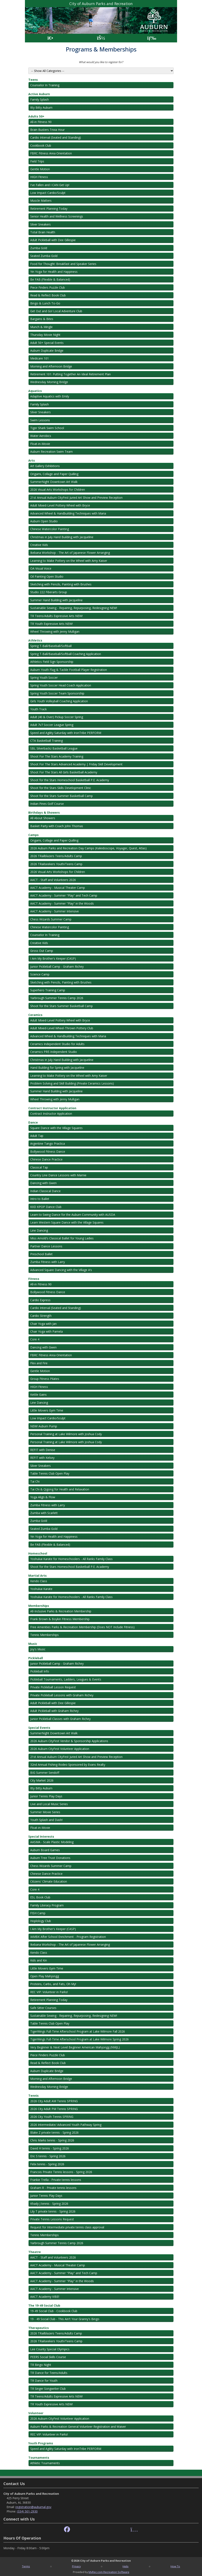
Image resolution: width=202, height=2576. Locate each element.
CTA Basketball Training (46, 741)
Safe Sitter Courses (43, 2008)
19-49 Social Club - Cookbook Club (53, 2311)
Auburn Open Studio (44, 521)
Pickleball (35, 1658)
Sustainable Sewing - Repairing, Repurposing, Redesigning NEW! (73, 608)
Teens (33, 80)
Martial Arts (37, 1576)
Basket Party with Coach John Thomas (56, 826)
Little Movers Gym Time (46, 1410)
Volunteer (35, 2413)
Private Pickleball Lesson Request (53, 1687)
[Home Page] (50, 38)
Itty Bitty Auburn (41, 107)
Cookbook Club (40, 145)
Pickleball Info (39, 1671)
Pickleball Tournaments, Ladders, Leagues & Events (65, 1679)
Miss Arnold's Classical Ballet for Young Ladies (62, 1238)
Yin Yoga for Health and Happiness (54, 272)
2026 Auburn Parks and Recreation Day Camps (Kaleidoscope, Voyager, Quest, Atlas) (88, 848)
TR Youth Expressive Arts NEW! (51, 624)
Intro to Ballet (39, 1199)
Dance (33, 1122)
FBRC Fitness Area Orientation (51, 153)
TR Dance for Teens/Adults (48, 2373)
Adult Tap (36, 1136)
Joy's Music (37, 1649)
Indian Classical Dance (45, 1191)
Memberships (38, 1606)
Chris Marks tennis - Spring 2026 (52, 2140)
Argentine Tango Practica (47, 1143)
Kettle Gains (38, 1395)
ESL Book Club (40, 1897)
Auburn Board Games (45, 1850)
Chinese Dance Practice (46, 1159)
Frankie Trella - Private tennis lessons (55, 2180)
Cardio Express (40, 1300)
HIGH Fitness (39, 177)
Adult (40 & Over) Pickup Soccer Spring (56, 717)
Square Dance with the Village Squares (56, 1128)
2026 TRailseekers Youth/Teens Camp (56, 864)
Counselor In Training (44, 85)
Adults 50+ (36, 116)
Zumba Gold (38, 248)
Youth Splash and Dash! (46, 1820)
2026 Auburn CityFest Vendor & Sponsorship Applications (69, 1741)
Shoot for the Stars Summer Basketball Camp (61, 796)
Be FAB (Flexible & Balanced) (50, 279)
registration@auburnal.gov (33, 2507)
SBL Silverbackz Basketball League (54, 748)
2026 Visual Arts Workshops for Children (57, 490)
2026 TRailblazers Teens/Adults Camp (56, 856)
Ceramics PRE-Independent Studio (53, 1052)
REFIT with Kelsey (42, 1458)
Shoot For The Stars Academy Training (56, 756)
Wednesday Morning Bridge (49, 382)
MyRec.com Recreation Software (109, 2572)
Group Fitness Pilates (44, 1379)
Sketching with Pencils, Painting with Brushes (60, 584)
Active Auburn (39, 94)
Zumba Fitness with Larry (47, 1262)
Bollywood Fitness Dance (47, 1152)
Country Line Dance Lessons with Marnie (58, 1175)
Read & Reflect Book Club (48, 295)
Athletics (35, 640)
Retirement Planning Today (48, 209)
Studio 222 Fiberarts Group (48, 592)
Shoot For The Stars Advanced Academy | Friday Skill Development (76, 764)
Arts (31, 460)
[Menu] (151, 38)
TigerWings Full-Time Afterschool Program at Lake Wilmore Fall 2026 (77, 2031)
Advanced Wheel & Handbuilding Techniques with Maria (68, 513)
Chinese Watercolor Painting (49, 529)
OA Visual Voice (40, 568)
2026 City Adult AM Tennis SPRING (54, 2101)
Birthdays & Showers (44, 812)
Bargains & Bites (41, 319)
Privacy (76, 2566)
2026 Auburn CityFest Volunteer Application (59, 1749)
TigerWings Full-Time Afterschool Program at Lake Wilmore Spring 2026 (79, 2039)
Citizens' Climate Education (48, 1881)
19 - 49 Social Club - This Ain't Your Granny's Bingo (64, 2319)
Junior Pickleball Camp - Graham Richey (57, 966)
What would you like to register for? (101, 62)
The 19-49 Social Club (44, 2305)
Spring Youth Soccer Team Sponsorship (57, 693)
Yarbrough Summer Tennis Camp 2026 (56, 998)
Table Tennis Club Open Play (49, 1473)
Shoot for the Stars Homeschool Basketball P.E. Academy (69, 780)
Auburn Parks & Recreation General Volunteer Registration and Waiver (78, 2427)
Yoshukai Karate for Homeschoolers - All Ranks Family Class (71, 1559)
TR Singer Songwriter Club (48, 2389)
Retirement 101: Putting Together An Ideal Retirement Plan (70, 374)
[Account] (101, 38)
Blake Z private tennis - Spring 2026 (54, 2132)
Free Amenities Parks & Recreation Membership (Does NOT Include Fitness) (82, 1627)
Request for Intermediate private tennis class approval (67, 2227)
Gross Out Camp (41, 951)
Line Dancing (39, 1230)
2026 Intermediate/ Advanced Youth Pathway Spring (65, 2125)
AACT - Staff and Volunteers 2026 (53, 880)
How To (175, 2566)
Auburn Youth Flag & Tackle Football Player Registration (68, 670)
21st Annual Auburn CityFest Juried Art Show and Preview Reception (76, 498)
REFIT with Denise (42, 1450)
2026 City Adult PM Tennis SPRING (54, 2109)
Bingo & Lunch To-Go (45, 303)
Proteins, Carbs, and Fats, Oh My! (53, 1984)
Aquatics (35, 391)
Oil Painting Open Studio (46, 576)
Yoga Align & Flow (42, 1497)
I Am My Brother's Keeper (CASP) (53, 958)
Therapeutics (38, 2328)
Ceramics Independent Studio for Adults (57, 1044)
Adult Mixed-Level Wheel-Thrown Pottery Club (61, 1028)
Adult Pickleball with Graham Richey (54, 1711)
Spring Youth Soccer (44, 677)
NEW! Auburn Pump (43, 1426)
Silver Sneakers (40, 224)
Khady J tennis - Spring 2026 (49, 2204)
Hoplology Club (40, 1921)
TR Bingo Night (40, 2365)
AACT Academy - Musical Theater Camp (57, 888)
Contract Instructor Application (52, 1108)
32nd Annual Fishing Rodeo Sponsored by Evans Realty (67, 1765)
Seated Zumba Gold (43, 256)
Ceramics (35, 1015)
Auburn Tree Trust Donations (50, 1858)
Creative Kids (39, 545)
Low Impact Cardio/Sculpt (48, 193)
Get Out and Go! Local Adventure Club (56, 311)
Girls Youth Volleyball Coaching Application (59, 701)
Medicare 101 (39, 358)
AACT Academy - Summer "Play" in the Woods (62, 903)
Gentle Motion (40, 169)
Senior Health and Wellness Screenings (56, 216)
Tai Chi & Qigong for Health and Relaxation (59, 1489)
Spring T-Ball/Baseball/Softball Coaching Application (65, 654)
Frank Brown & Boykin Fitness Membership (60, 1619)
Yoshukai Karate (41, 1589)
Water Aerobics (40, 436)
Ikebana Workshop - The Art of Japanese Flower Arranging (70, 553)
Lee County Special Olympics (50, 2349)
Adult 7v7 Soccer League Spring (51, 725)
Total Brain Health (42, 232)
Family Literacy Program (47, 1905)
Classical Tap (39, 1167)
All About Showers (42, 818)
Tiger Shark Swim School (47, 428)
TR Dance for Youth (43, 2381)
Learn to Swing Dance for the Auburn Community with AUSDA (72, 1215)
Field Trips (37, 161)
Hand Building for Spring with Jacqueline (57, 1068)
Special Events (39, 1728)
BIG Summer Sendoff (44, 1773)
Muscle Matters (41, 201)
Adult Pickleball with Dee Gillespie (53, 240)
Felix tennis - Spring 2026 (47, 2164)
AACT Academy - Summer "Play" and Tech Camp (63, 895)
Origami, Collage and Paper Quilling (54, 474)
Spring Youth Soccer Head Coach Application (60, 685)
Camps (33, 835)
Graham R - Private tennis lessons (53, 2188)
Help (125, 2566)
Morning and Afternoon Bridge (51, 366)
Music (32, 1644)
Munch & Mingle (41, 327)
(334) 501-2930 (27, 2511)
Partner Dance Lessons (46, 1246)
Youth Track (38, 709)
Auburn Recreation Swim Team (51, 452)
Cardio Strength (41, 1316)
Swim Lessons (40, 420)
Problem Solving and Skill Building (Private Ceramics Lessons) (72, 1083)
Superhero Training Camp (47, 990)
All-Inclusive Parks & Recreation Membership (60, 1611)
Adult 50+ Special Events (47, 343)
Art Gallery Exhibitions (45, 466)
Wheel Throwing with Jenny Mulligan (54, 631)
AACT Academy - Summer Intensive (54, 911)
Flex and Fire (39, 1363)
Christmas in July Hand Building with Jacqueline (61, 537)
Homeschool (37, 1553)
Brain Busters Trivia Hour (47, 130)
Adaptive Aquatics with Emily (49, 396)
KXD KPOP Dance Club (45, 1207)
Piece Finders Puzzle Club (47, 287)
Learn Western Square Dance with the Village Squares (67, 1222)
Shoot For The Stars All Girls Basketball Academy (63, 772)
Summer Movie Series (45, 1812)
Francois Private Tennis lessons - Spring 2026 (61, 2172)
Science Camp (39, 974)
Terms (26, 2566)
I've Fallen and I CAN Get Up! (49, 185)
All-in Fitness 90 (41, 122)
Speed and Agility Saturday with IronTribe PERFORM (65, 733)
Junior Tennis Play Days (46, 1796)
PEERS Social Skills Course (48, 2357)
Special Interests (41, 1836)
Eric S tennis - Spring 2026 (48, 2156)
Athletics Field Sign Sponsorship (51, 662)
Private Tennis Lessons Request (52, 2219)
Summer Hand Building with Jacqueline (56, 600)
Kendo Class (38, 1581)
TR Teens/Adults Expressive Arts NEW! (56, 616)
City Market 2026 (41, 1780)
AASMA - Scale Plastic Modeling (52, 1842)
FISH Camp (37, 1913)
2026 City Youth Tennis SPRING (51, 2117)
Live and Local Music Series (49, 1804)
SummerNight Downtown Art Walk (54, 482)
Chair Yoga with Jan (43, 1324)
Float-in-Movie (40, 444)
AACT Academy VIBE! (44, 2297)
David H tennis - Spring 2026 (49, 2148)
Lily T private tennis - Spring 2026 (52, 2211)
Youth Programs (40, 2443)
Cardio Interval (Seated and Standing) (55, 137)
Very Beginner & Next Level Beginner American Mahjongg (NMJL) (75, 2047)
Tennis (33, 2096)
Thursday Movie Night (45, 335)
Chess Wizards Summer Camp (50, 919)
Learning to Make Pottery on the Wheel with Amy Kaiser (68, 561)
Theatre (34, 2252)
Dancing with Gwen (43, 1183)
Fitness (33, 1279)
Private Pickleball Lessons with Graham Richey (61, 1695)
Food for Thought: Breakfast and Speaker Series (63, 264)
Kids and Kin (38, 1960)
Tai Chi (35, 1481)
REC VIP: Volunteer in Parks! (49, 1992)
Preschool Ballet (41, 1254)
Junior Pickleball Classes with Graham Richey (60, 1719)
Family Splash (39, 99)
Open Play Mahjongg (44, 1976)
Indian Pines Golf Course (47, 804)
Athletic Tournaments (45, 2463)
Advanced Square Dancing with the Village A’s (61, 1270)
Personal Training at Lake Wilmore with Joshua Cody (66, 1434)
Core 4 (34, 1339)
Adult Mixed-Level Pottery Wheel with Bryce (60, 505)
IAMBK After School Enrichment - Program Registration (68, 1937)
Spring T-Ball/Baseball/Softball (51, 646)
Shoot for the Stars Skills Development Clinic (60, 788)
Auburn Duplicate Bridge (46, 351)
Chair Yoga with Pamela (46, 1331)
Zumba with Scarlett (44, 1513)
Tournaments (38, 2458)
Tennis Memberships (44, 1635)
